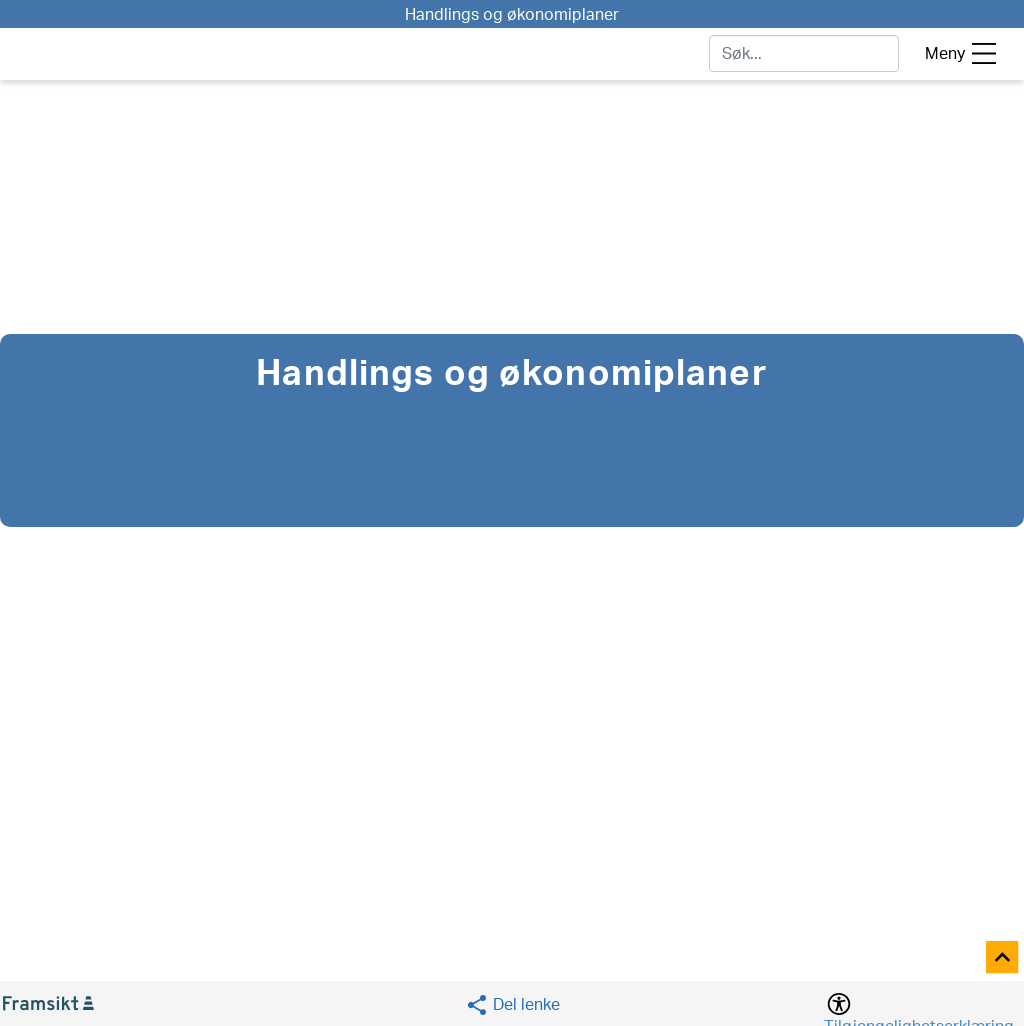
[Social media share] (512, 1004)
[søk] (804, 53)
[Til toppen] (1003, 958)
